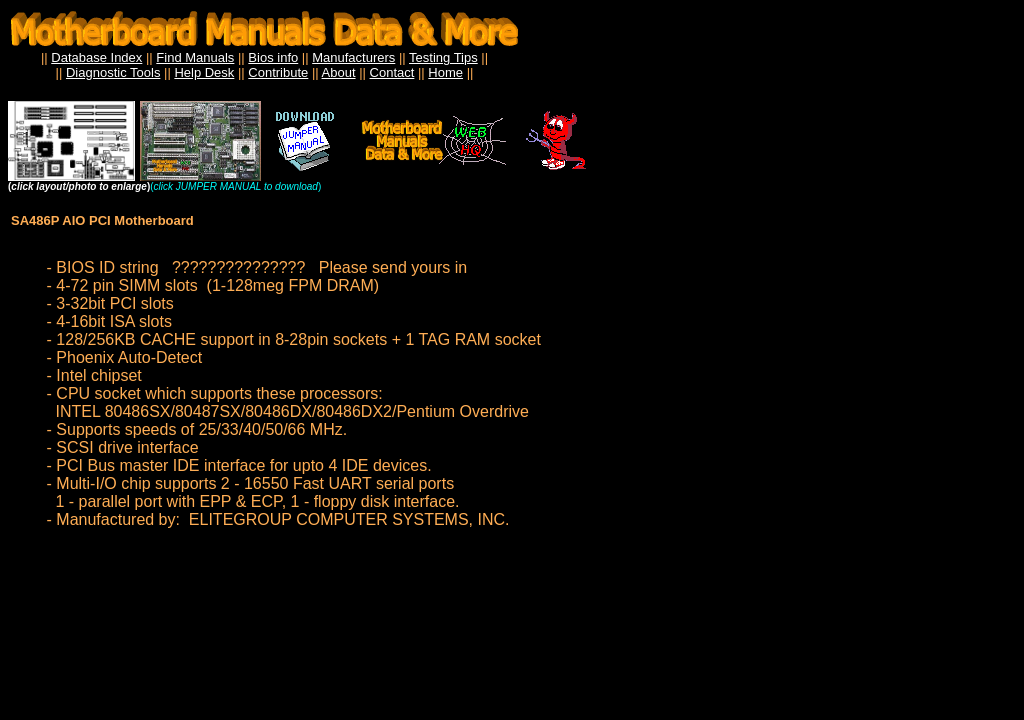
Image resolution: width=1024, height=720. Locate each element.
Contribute (278, 72)
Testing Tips (443, 57)
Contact (392, 72)
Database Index (96, 57)
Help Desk (204, 72)
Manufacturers (353, 57)
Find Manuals (195, 57)
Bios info (273, 57)
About (339, 72)
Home (445, 72)
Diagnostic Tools (113, 72)
